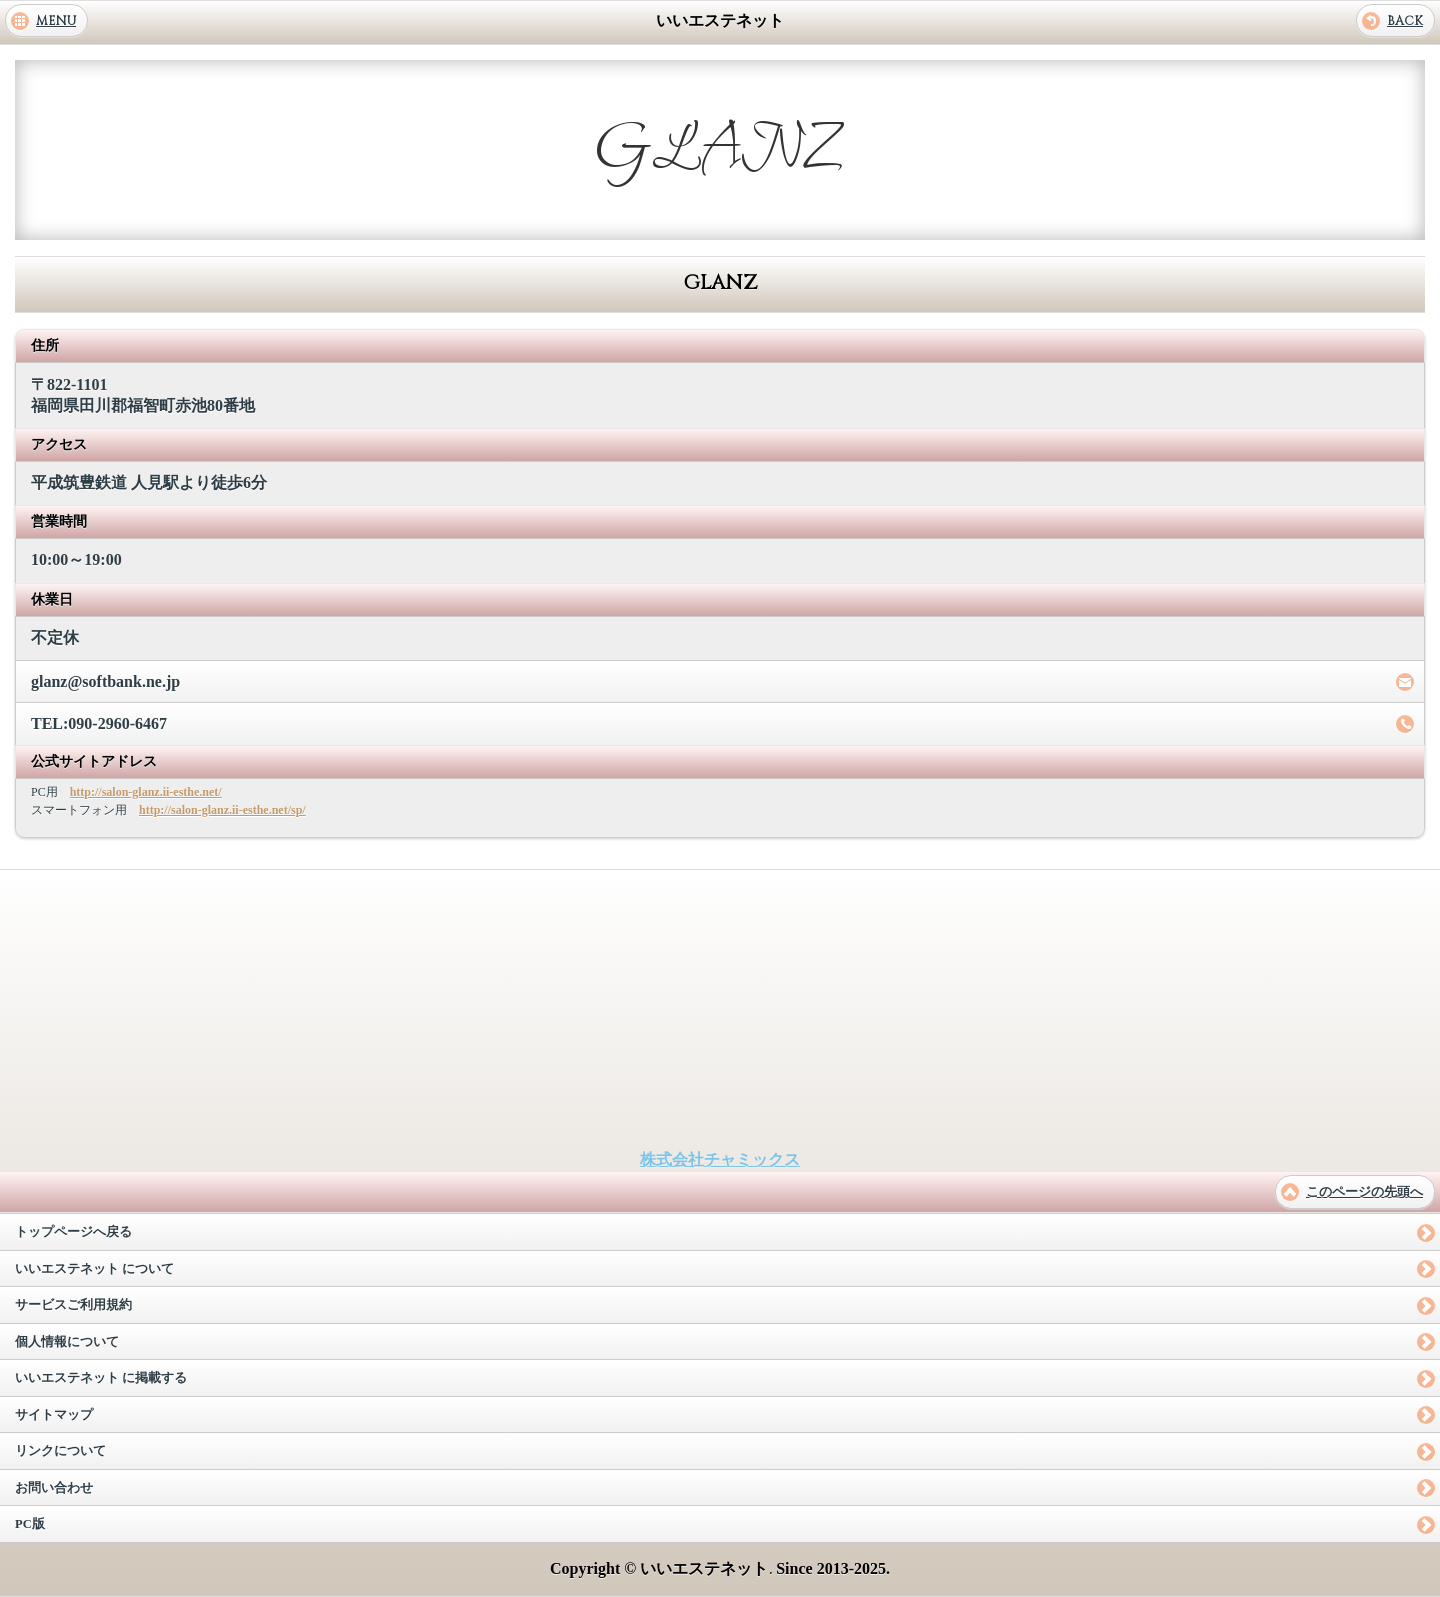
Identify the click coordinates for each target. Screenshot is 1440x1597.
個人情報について (67, 1342)
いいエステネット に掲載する (101, 1378)
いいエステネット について (94, 1269)
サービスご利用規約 (73, 1305)
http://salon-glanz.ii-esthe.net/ (146, 792)
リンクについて (60, 1451)
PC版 (30, 1524)
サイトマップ (54, 1415)
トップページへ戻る (73, 1232)
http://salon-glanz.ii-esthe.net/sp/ (222, 810)
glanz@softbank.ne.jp (105, 681)
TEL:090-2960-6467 (99, 723)
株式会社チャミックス (720, 1159)
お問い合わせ (54, 1488)
